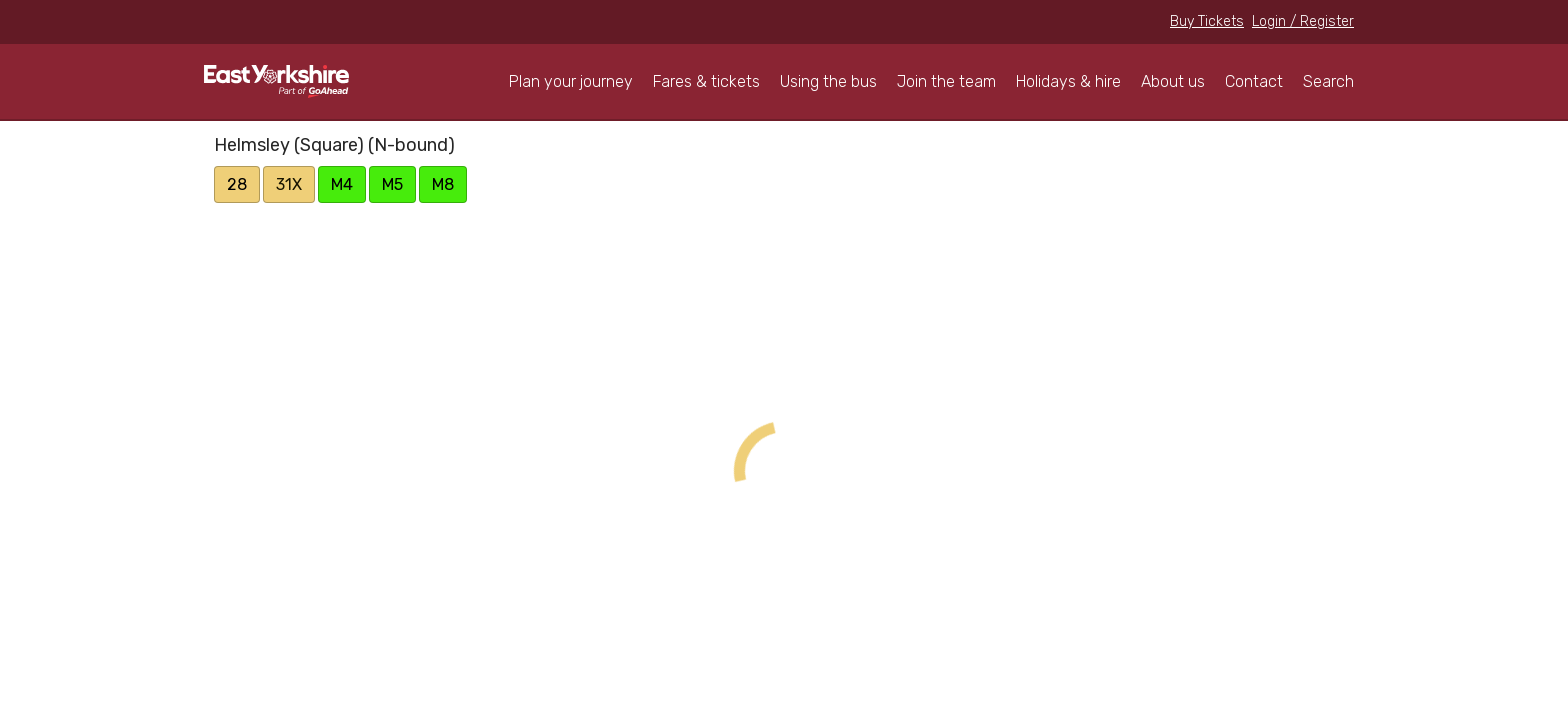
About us (1173, 81)
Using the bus (828, 81)
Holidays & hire (1068, 81)
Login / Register (1303, 21)
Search (1328, 81)
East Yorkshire (276, 81)
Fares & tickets (706, 81)
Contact (1254, 81)
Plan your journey (571, 81)
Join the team (946, 81)
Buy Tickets (1207, 21)
